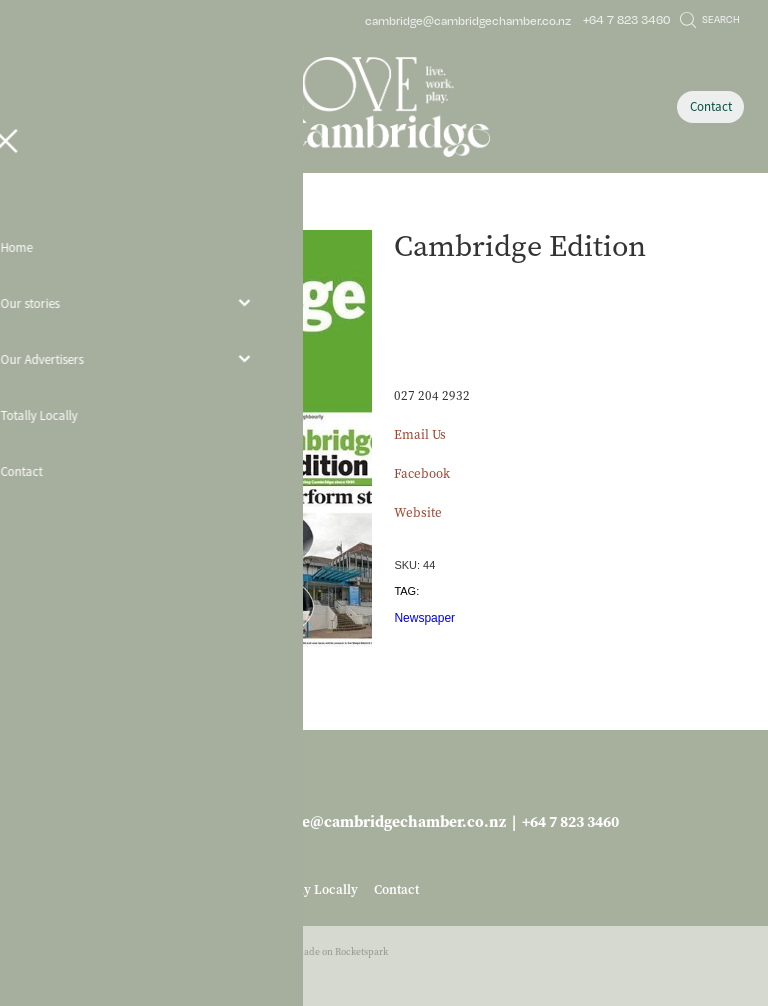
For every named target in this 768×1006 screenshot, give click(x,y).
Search (710, 19)
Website (418, 512)
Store (51, 214)
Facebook (422, 473)
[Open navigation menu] (114, 107)
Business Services (119, 214)
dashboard (128, 951)
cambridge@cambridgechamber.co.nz (468, 19)
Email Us (420, 434)
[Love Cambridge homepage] (384, 107)
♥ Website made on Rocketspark (319, 951)
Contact (711, 106)
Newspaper (424, 618)
